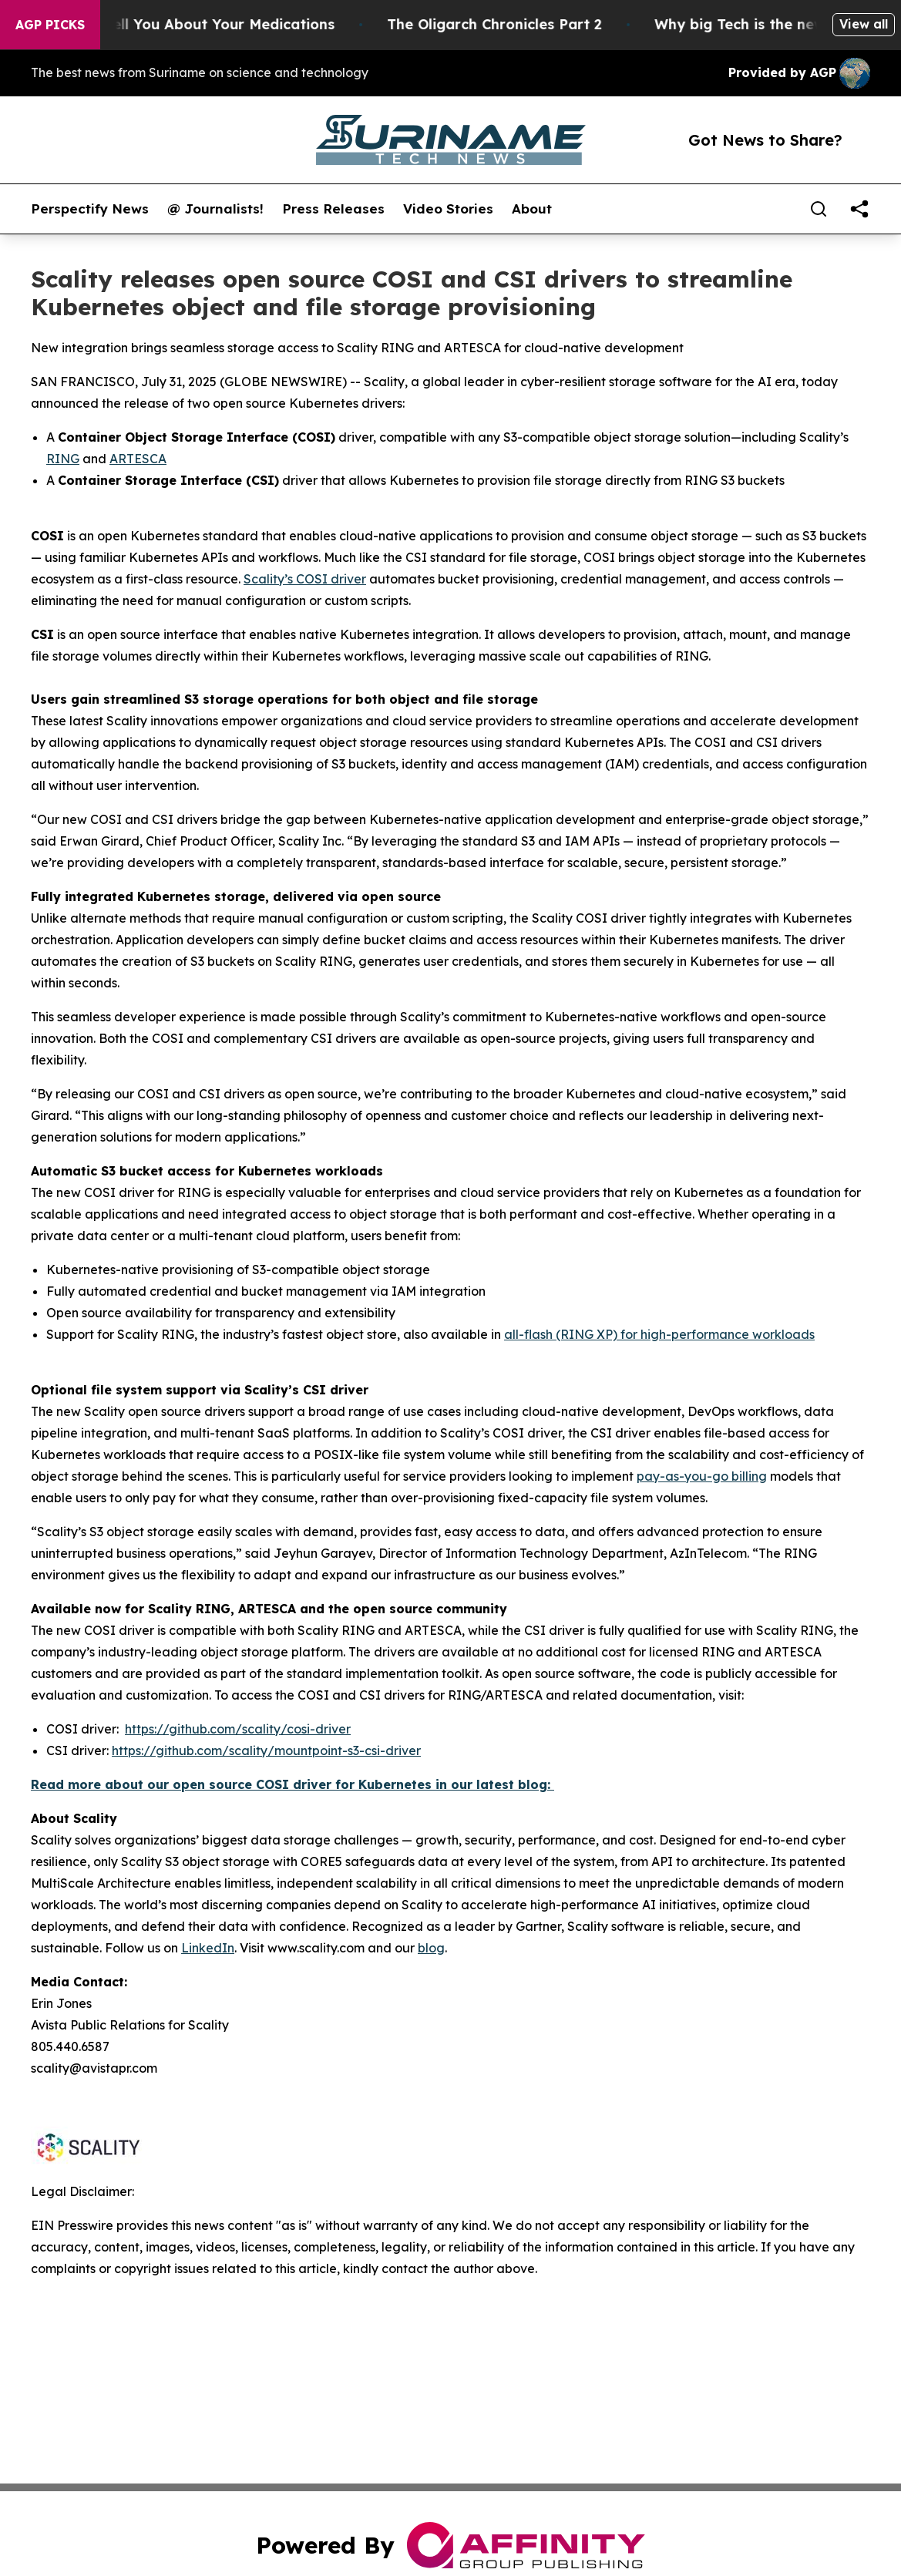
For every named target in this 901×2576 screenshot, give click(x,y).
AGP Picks (50, 24)
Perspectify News (90, 209)
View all (863, 24)
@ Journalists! (215, 209)
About (532, 209)
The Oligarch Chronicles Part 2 (514, 24)
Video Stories (448, 209)
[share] (859, 209)
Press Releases (333, 209)
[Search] (818, 209)
